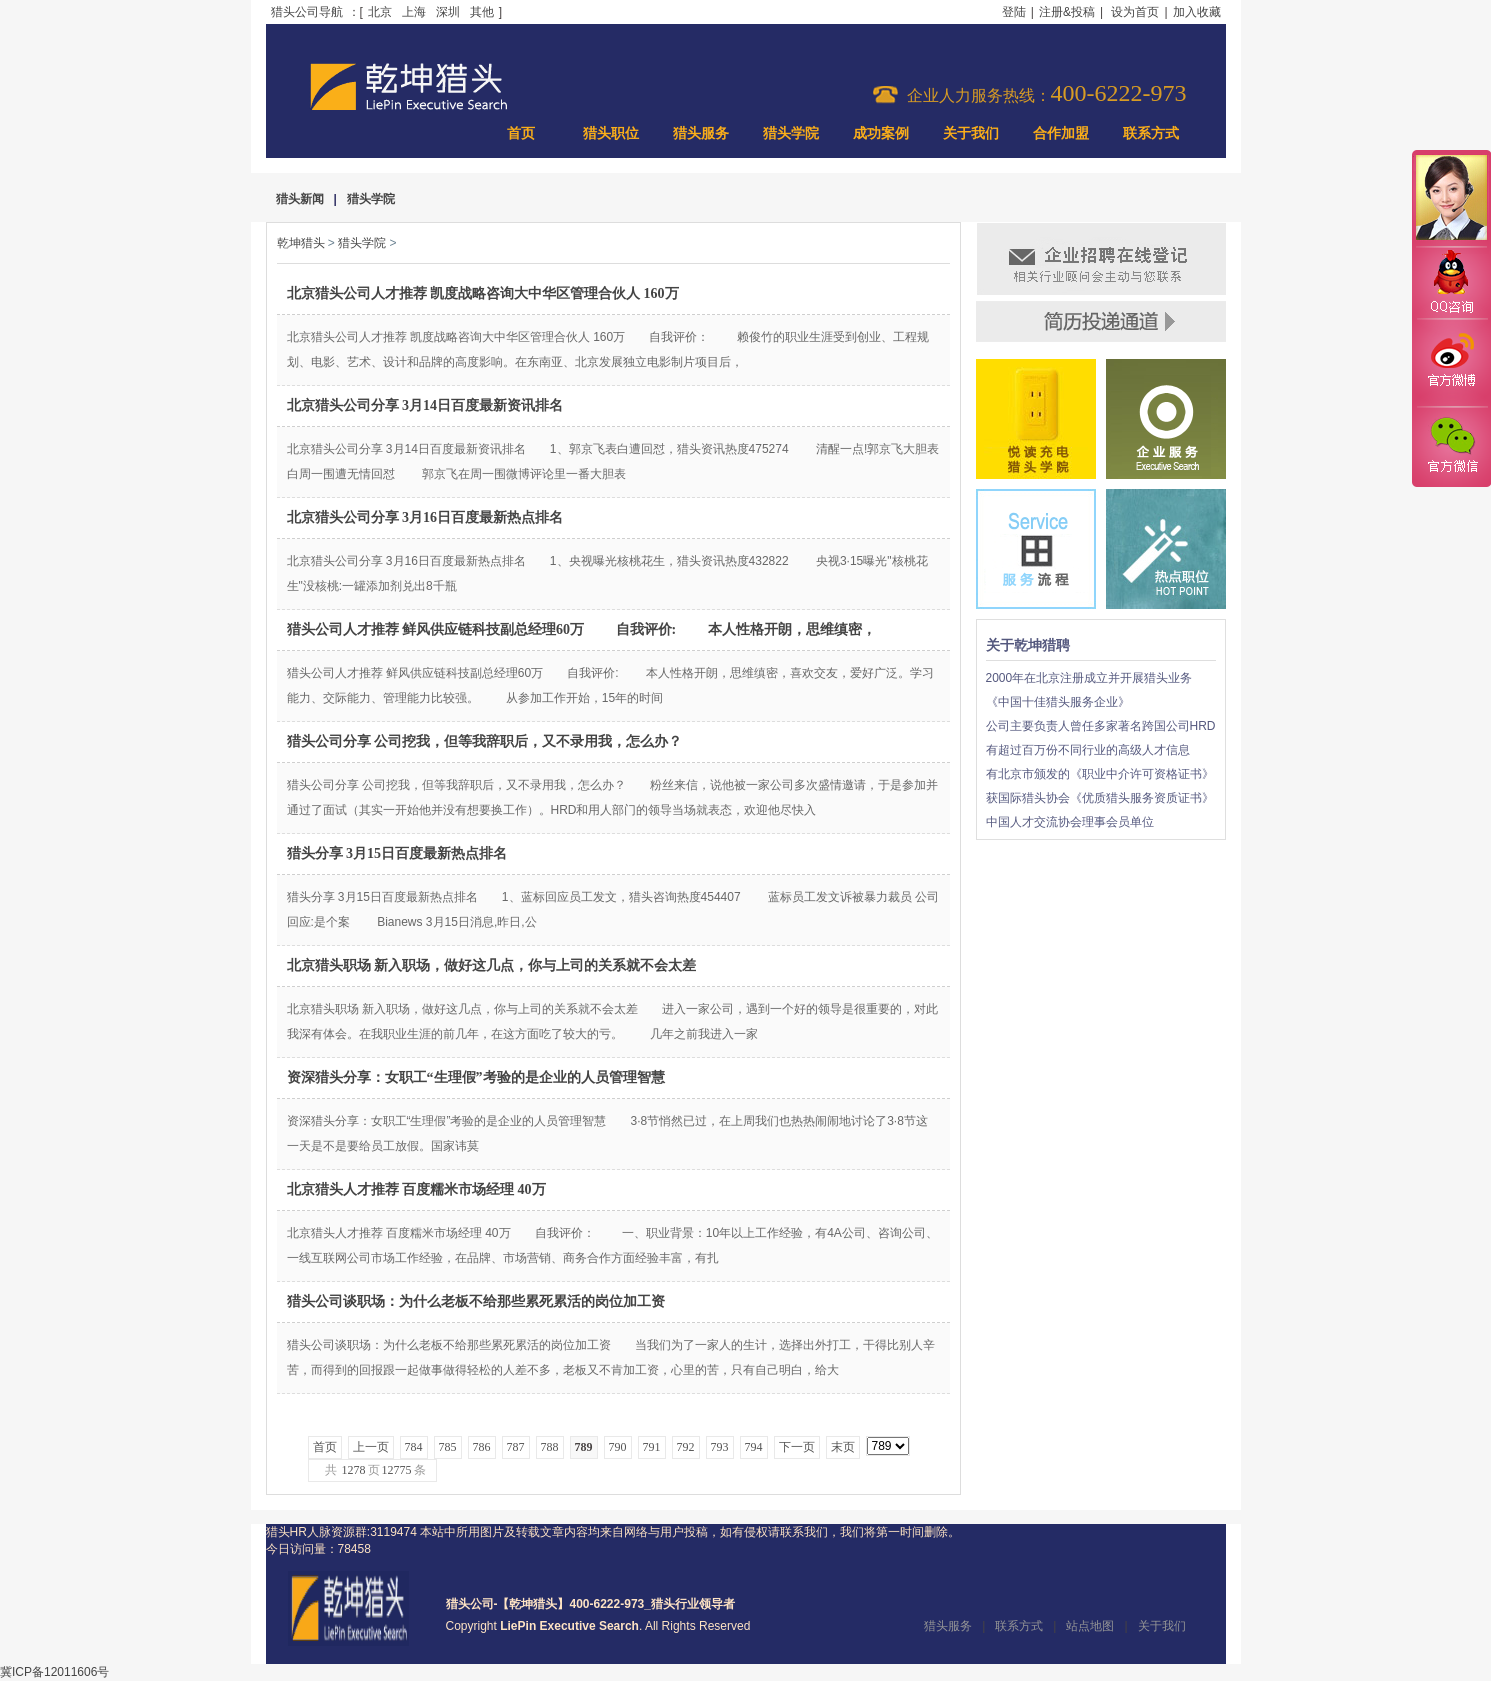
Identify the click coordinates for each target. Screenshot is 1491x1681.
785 (448, 1447)
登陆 (1014, 12)
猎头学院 (791, 133)
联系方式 (1151, 133)
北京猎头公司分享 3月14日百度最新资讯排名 (425, 405)
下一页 (797, 1447)
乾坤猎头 (301, 243)
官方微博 (1451, 363)
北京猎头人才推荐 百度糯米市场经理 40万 (416, 1189)
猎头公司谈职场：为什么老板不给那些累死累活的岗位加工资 (476, 1301)
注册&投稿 (1067, 12)
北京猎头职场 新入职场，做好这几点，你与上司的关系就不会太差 (492, 965)
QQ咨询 (1451, 283)
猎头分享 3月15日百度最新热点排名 (397, 853)
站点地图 (1090, 1626)
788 (550, 1447)
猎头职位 (611, 133)
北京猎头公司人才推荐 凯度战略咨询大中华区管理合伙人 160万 (483, 293)
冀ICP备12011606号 (54, 1672)
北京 (380, 12)
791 (652, 1447)
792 (686, 1447)
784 (414, 1447)
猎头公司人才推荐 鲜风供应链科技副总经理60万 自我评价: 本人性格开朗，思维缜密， (581, 629)
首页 (521, 133)
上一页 (371, 1447)
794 (754, 1447)
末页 (843, 1447)
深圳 (448, 12)
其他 (482, 12)
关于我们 (971, 133)
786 (482, 1447)
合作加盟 (1061, 133)
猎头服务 (701, 133)
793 (720, 1447)
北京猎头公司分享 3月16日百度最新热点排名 (425, 517)
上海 (414, 12)
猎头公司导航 (307, 12)
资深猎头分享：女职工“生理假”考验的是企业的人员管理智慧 (476, 1077)
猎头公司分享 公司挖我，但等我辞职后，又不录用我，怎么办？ (485, 741)
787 (516, 1447)
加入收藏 (1197, 12)
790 (618, 1447)
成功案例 (881, 133)
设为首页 (1135, 12)
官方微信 (1451, 446)
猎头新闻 (300, 199)
